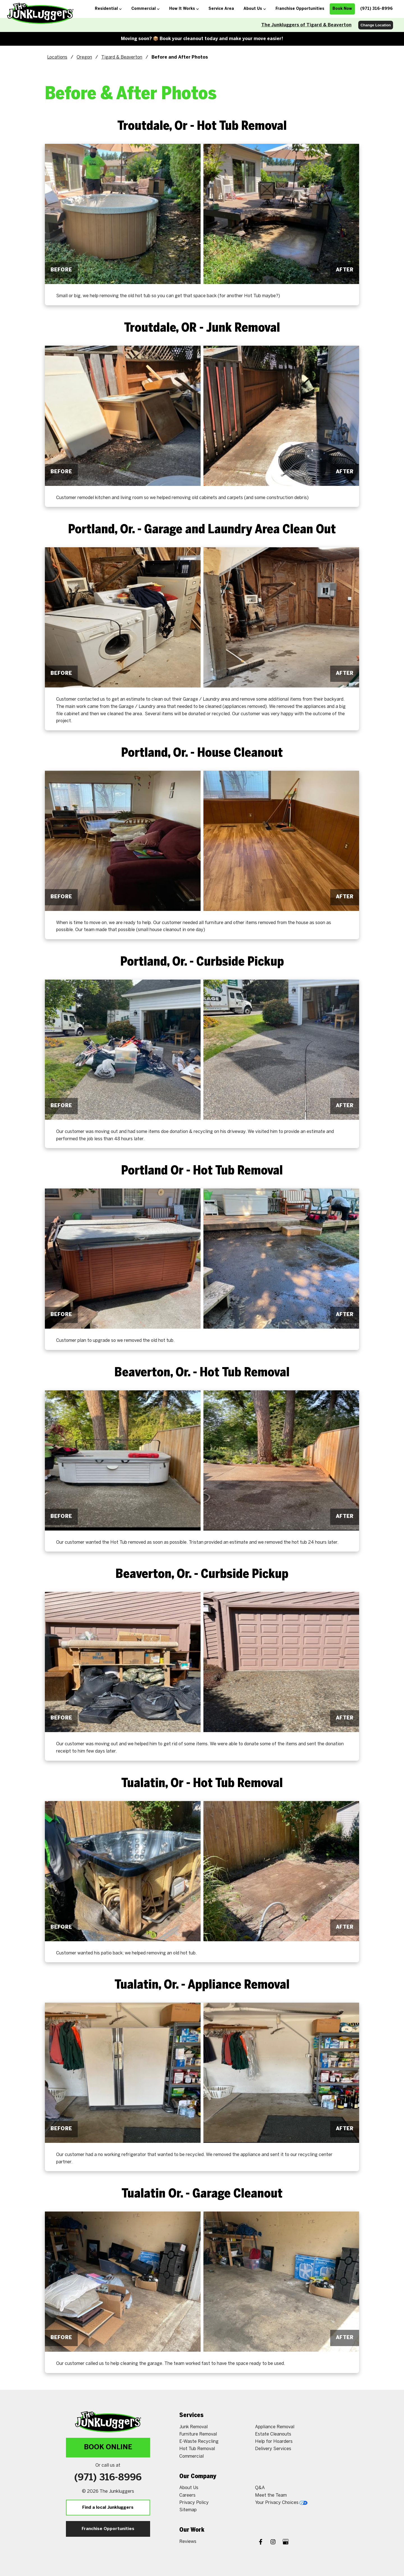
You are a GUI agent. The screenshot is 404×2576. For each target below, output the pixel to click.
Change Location (376, 25)
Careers (187, 2495)
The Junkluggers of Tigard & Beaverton (306, 25)
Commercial (191, 2456)
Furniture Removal (198, 2434)
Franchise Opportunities (108, 2529)
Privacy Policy (194, 2503)
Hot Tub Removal (197, 2449)
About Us (188, 2488)
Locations (57, 57)
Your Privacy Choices (281, 2503)
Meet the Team (271, 2495)
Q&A (260, 2488)
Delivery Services (273, 2449)
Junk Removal (193, 2427)
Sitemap (188, 2510)
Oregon (84, 57)
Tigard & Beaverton (121, 57)
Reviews (187, 2542)
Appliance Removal (274, 2427)
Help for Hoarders (274, 2441)
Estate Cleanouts (273, 2434)
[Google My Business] (285, 2542)
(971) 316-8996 (108, 2478)
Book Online (108, 2447)
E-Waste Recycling (199, 2441)
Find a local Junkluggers (108, 2508)
